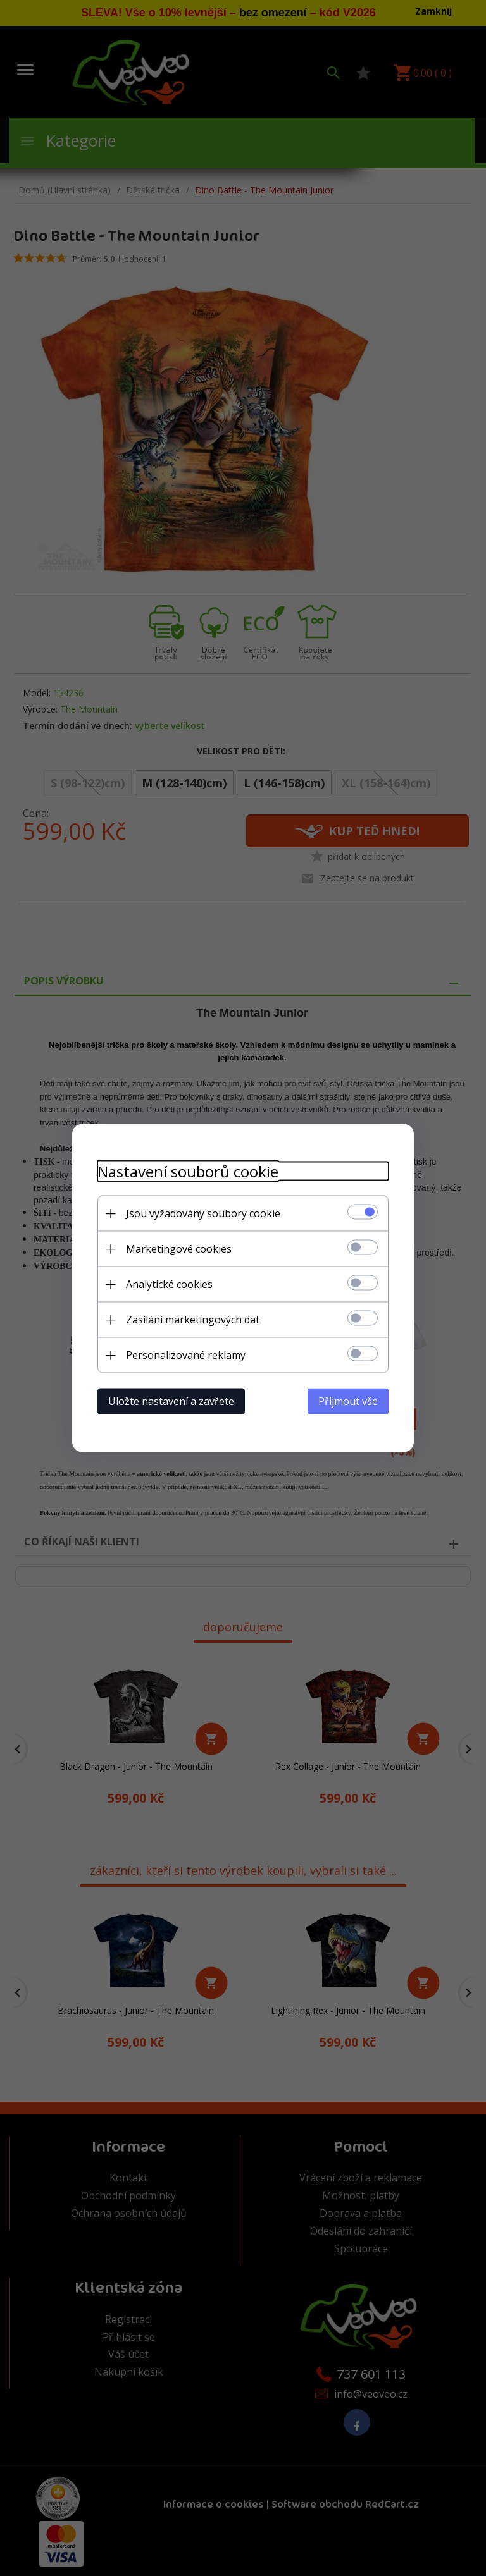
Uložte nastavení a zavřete (171, 1401)
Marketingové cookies (179, 1249)
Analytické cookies (169, 1284)
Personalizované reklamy (186, 1355)
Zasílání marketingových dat (192, 1320)
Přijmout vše (348, 1401)
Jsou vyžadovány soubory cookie (203, 1213)
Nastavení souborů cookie (187, 1171)
